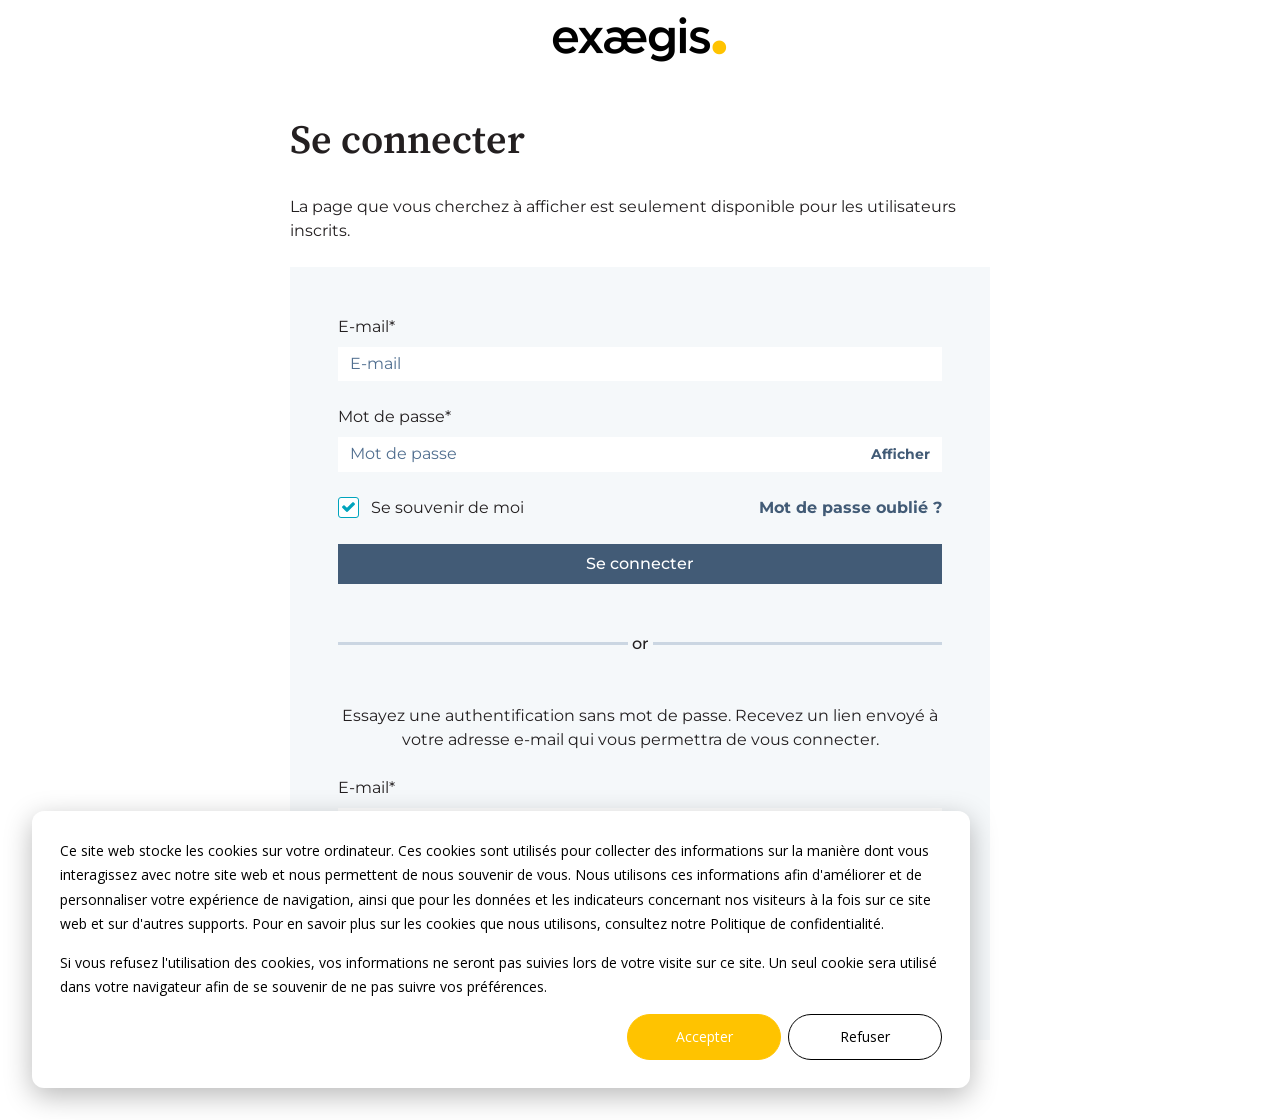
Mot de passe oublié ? (850, 507)
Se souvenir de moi (447, 507)
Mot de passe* (394, 416)
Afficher (900, 454)
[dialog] (501, 949)
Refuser (865, 1036)
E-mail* (366, 326)
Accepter (704, 1036)
